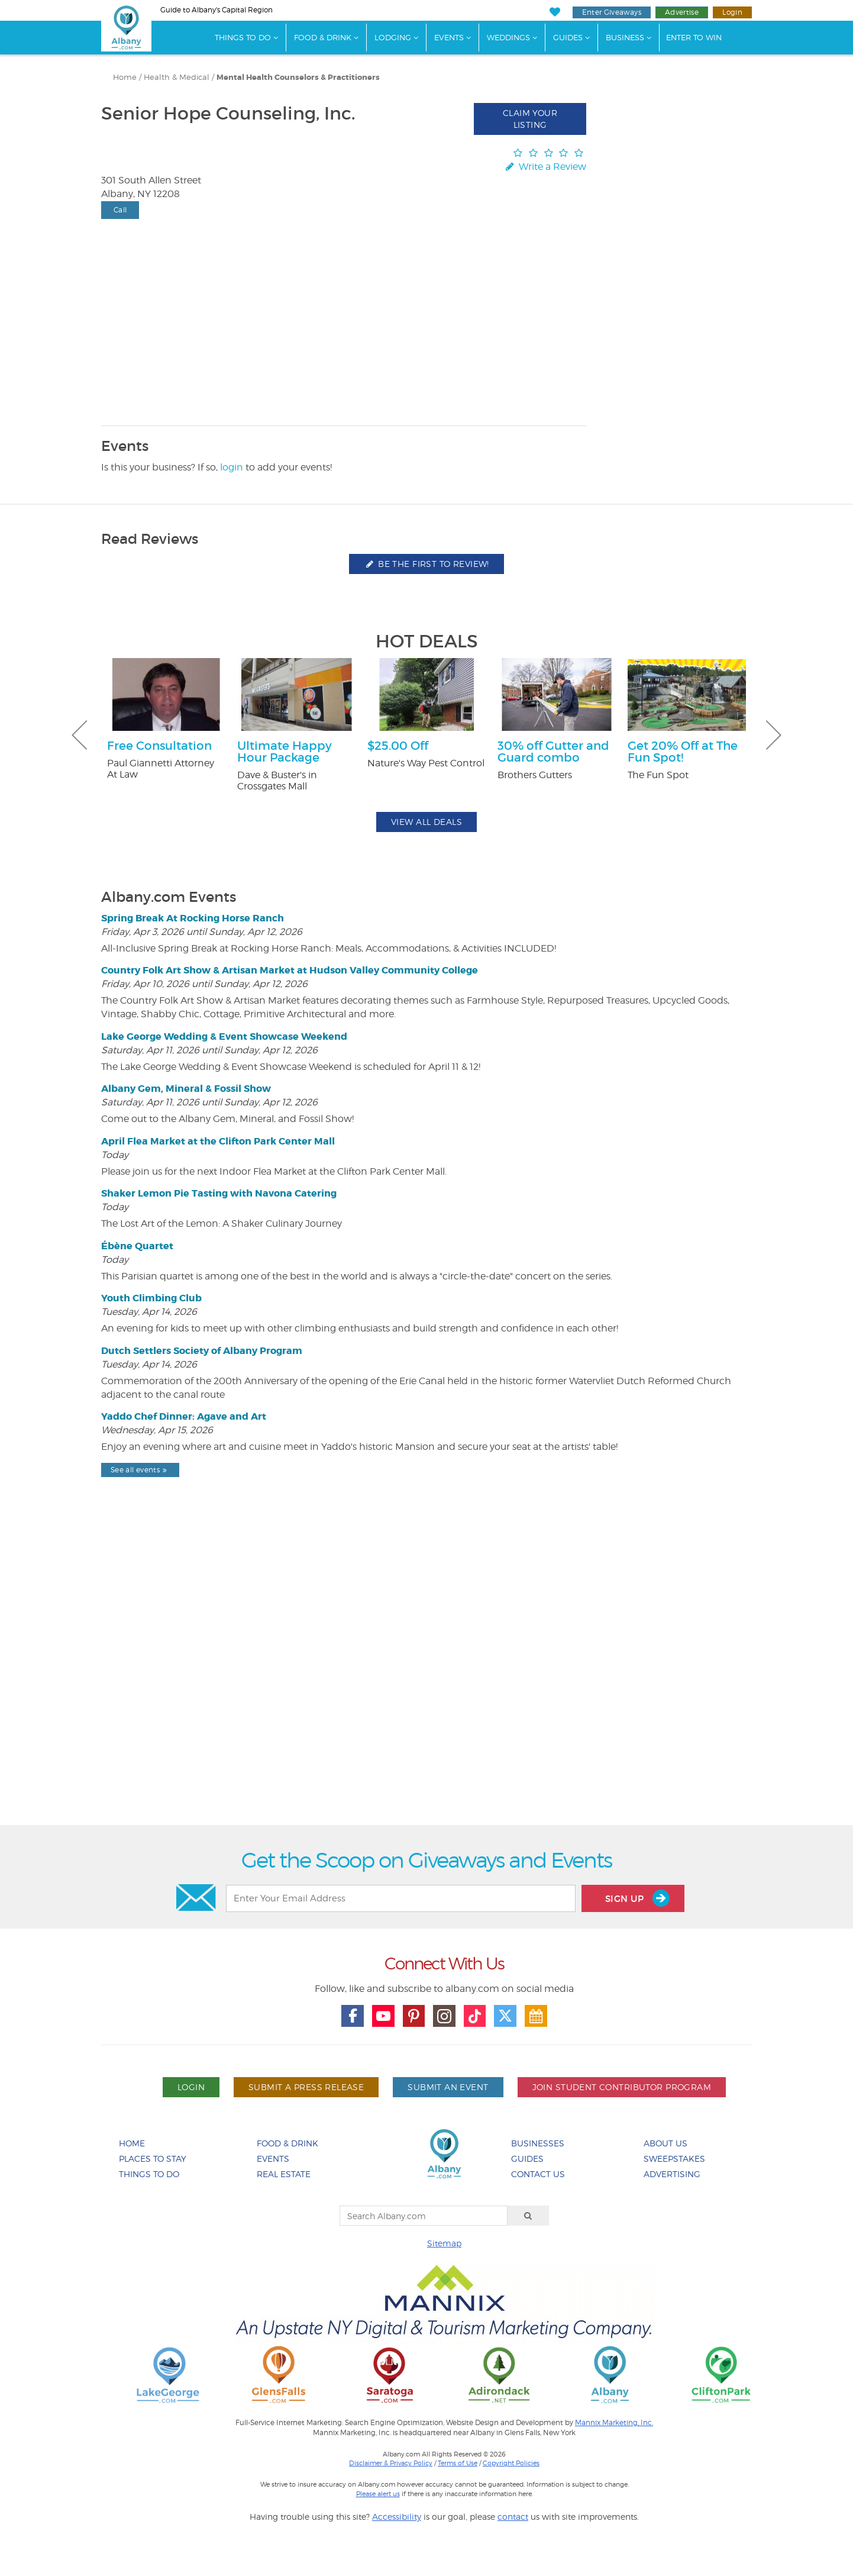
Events (449, 37)
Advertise (682, 12)
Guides (568, 37)
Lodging (392, 37)
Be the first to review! (426, 564)
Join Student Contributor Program (621, 2087)
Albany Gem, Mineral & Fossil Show (186, 1088)
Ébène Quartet (137, 1246)
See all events (140, 1469)
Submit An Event (448, 2087)
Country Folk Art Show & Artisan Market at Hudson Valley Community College (289, 970)
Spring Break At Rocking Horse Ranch (192, 918)
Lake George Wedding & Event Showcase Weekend (224, 1036)
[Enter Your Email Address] (400, 1898)
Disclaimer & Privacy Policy (390, 2463)
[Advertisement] (426, 1681)
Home (125, 77)
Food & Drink (322, 37)
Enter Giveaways (611, 12)
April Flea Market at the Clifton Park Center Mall (218, 1141)
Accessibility (396, 2516)
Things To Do (243, 37)
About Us (665, 2143)
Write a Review (544, 166)
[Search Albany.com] (424, 2216)
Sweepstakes (674, 2158)
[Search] (528, 2216)
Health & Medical (176, 77)
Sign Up (637, 1898)
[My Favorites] (554, 12)
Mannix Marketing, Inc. (614, 2423)
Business (625, 37)
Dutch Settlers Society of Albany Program (201, 1351)
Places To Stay (152, 2158)
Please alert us (378, 2494)
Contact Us (538, 2174)
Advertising (672, 2174)
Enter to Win (694, 37)
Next (773, 735)
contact (512, 2516)
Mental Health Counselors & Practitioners (298, 77)
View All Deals (426, 822)
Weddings (508, 37)
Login (732, 12)
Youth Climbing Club (151, 1298)
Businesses (537, 2143)
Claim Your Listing (530, 119)
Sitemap (444, 2243)
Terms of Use (457, 2463)
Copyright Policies (511, 2463)
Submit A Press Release (306, 2087)
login (231, 467)
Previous (79, 735)
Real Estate (284, 2174)
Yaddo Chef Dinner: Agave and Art (183, 1416)
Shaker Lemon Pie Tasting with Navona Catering (219, 1193)
